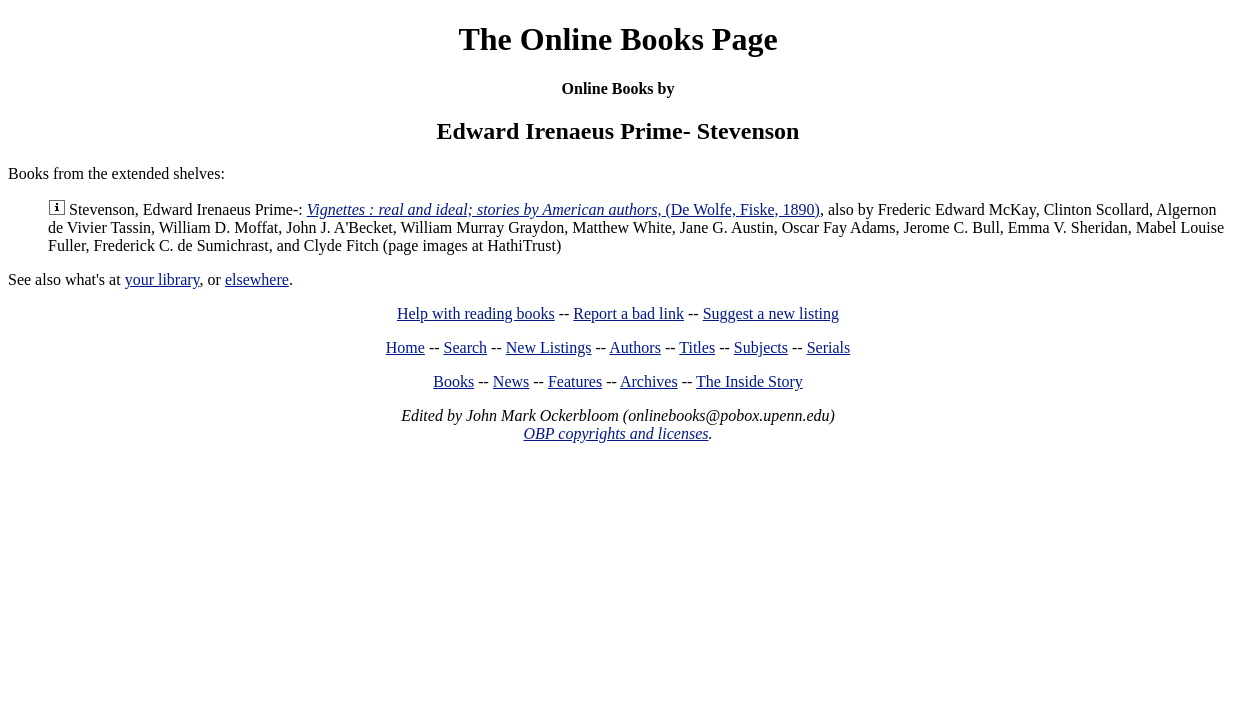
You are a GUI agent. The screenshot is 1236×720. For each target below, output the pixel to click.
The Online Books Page (617, 39)
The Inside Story (749, 381)
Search (466, 347)
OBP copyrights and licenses (615, 433)
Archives (649, 381)
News (511, 381)
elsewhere (257, 279)
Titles (697, 347)
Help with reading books (476, 313)
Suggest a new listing (771, 313)
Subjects (761, 347)
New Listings (549, 347)
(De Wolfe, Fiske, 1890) (563, 209)
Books (453, 381)
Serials (829, 347)
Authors (635, 347)
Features (575, 381)
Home (405, 347)
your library (162, 279)
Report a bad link (628, 313)
